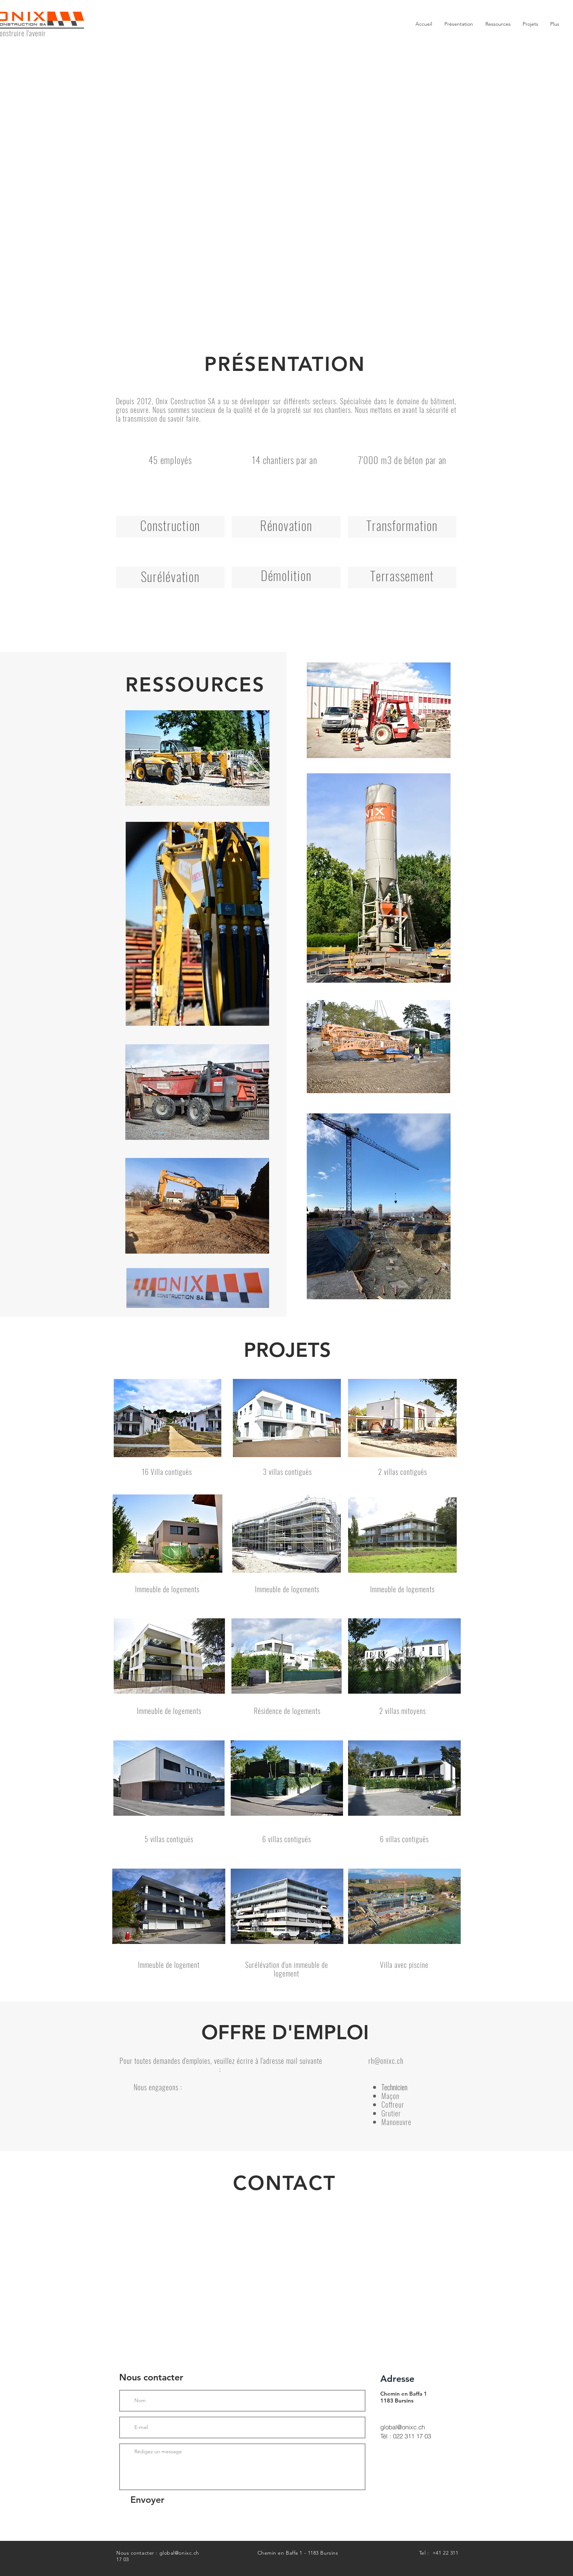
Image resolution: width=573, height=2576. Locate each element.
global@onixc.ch (402, 2427)
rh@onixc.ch (385, 2060)
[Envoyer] (147, 2499)
